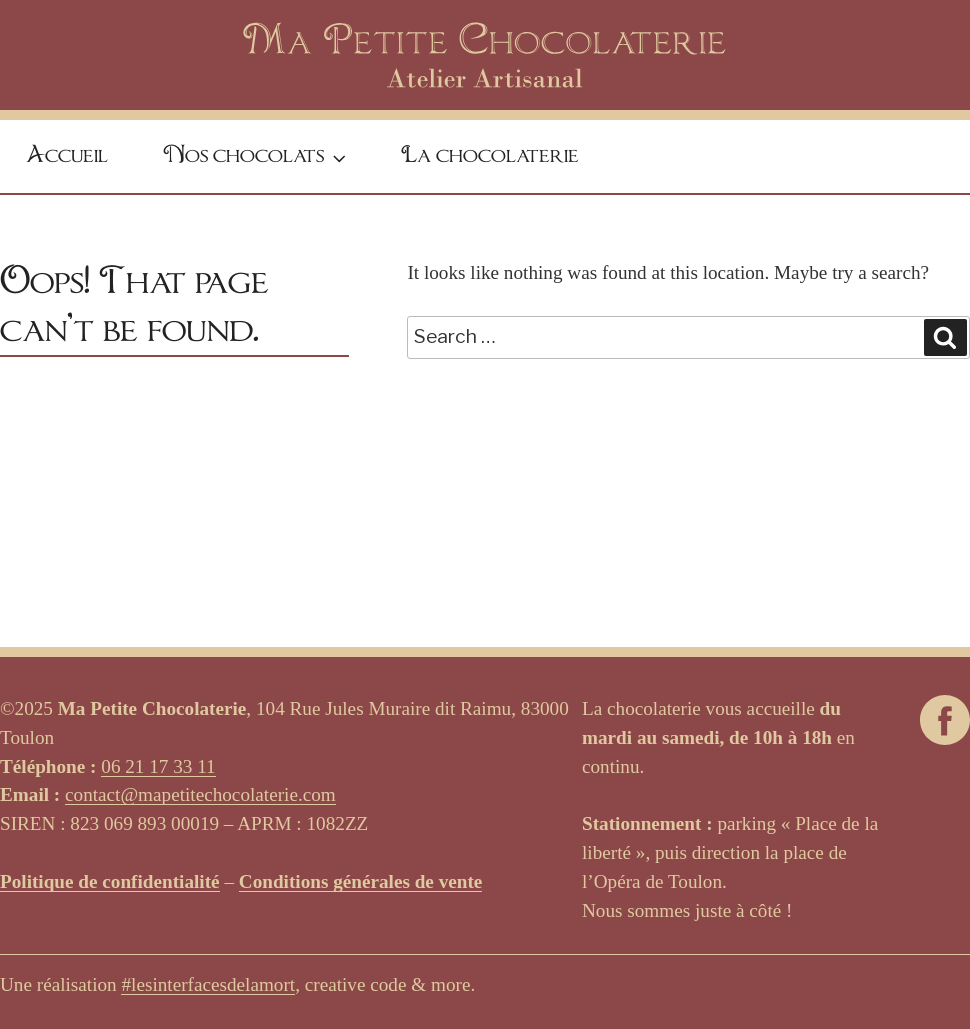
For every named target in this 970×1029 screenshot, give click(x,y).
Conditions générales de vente (361, 881)
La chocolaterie (490, 156)
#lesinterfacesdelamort (208, 984)
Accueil (67, 156)
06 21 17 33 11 (158, 766)
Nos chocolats (257, 158)
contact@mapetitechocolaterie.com (200, 794)
